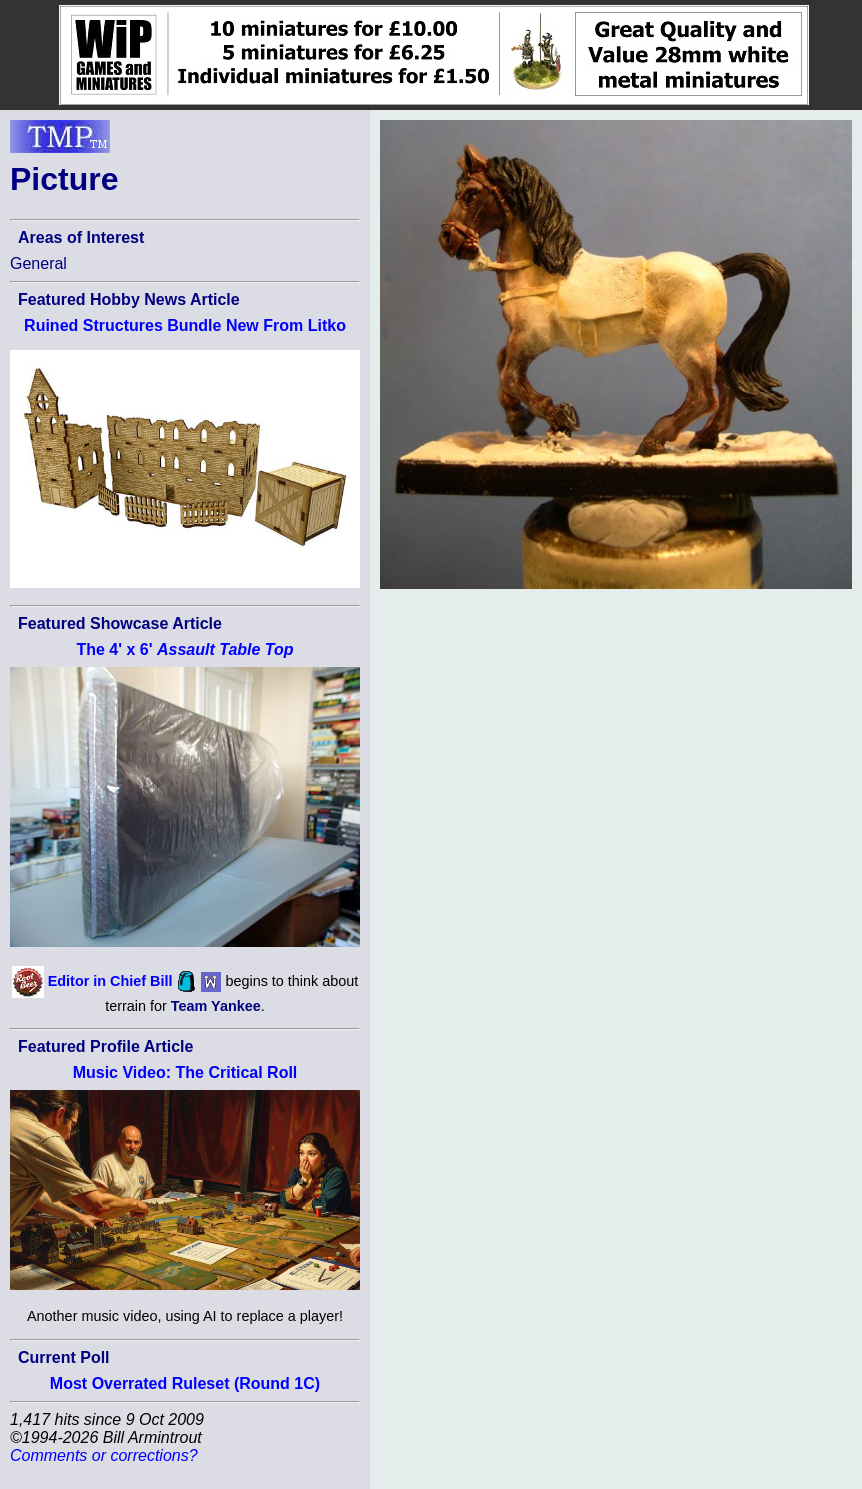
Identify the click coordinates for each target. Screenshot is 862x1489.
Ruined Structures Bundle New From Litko (185, 325)
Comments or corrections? (104, 1455)
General (38, 263)
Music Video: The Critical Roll (185, 1072)
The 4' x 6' (184, 649)
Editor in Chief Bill (110, 980)
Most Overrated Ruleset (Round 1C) (185, 1383)
